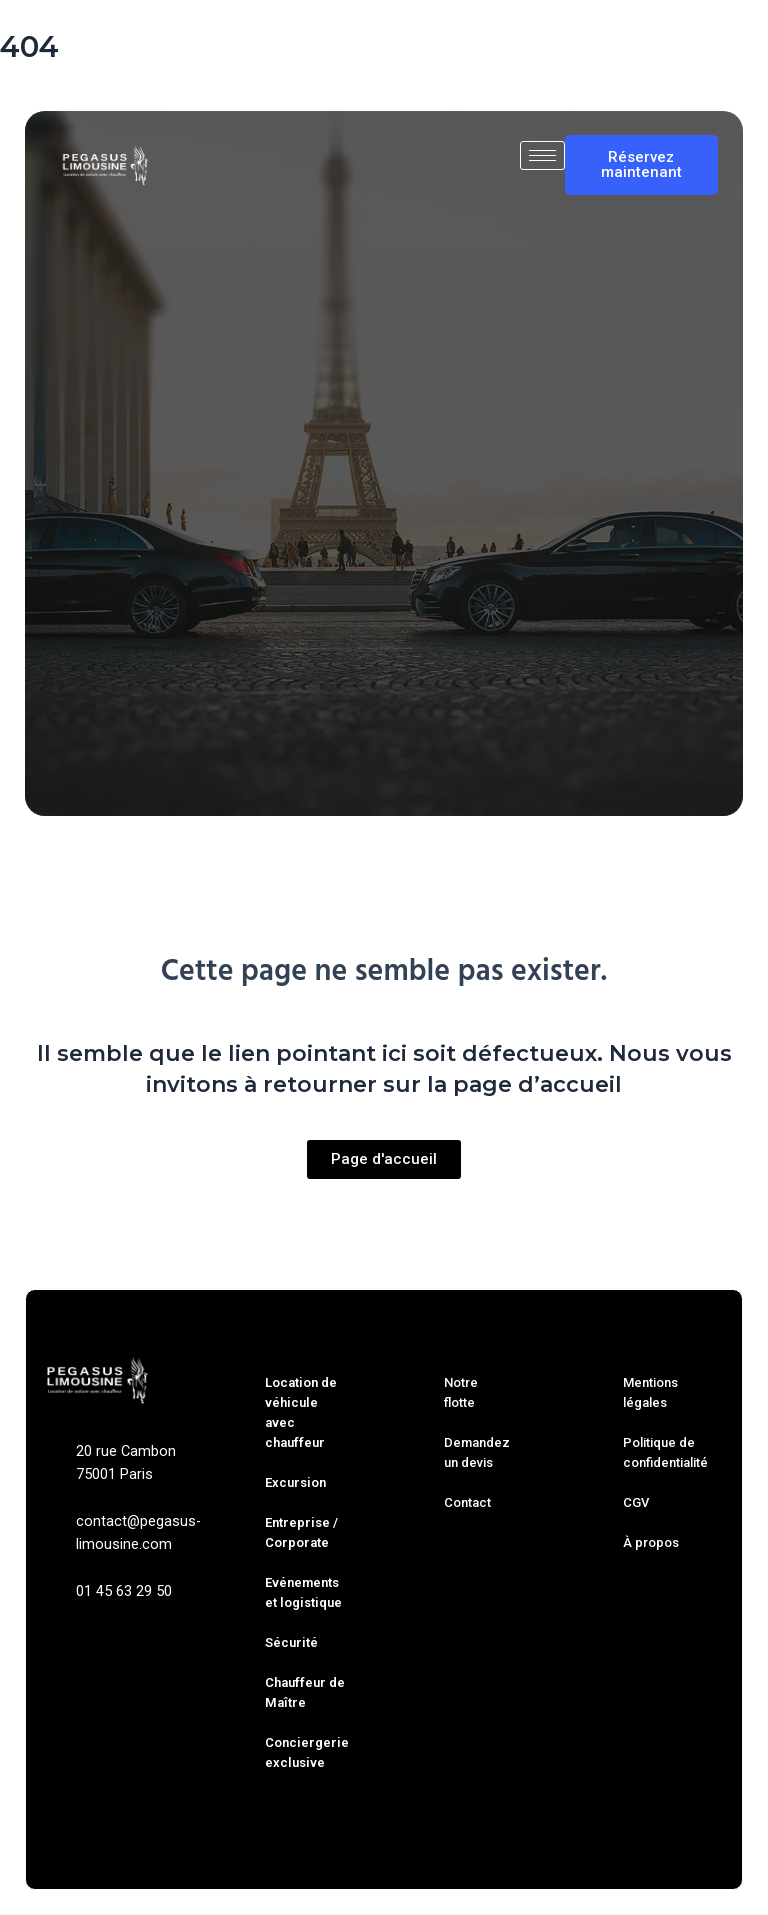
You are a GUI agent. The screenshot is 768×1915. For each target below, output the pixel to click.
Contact (467, 1502)
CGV (636, 1502)
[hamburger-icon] (542, 155)
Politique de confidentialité (665, 1452)
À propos (651, 1542)
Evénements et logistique (303, 1592)
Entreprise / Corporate (301, 1532)
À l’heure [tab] (437, 712)
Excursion (295, 1482)
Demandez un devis (477, 1452)
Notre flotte (461, 1392)
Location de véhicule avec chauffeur (301, 1412)
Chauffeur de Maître (305, 1692)
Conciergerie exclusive (307, 1752)
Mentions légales (650, 1392)
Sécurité (291, 1642)
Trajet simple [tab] (215, 712)
